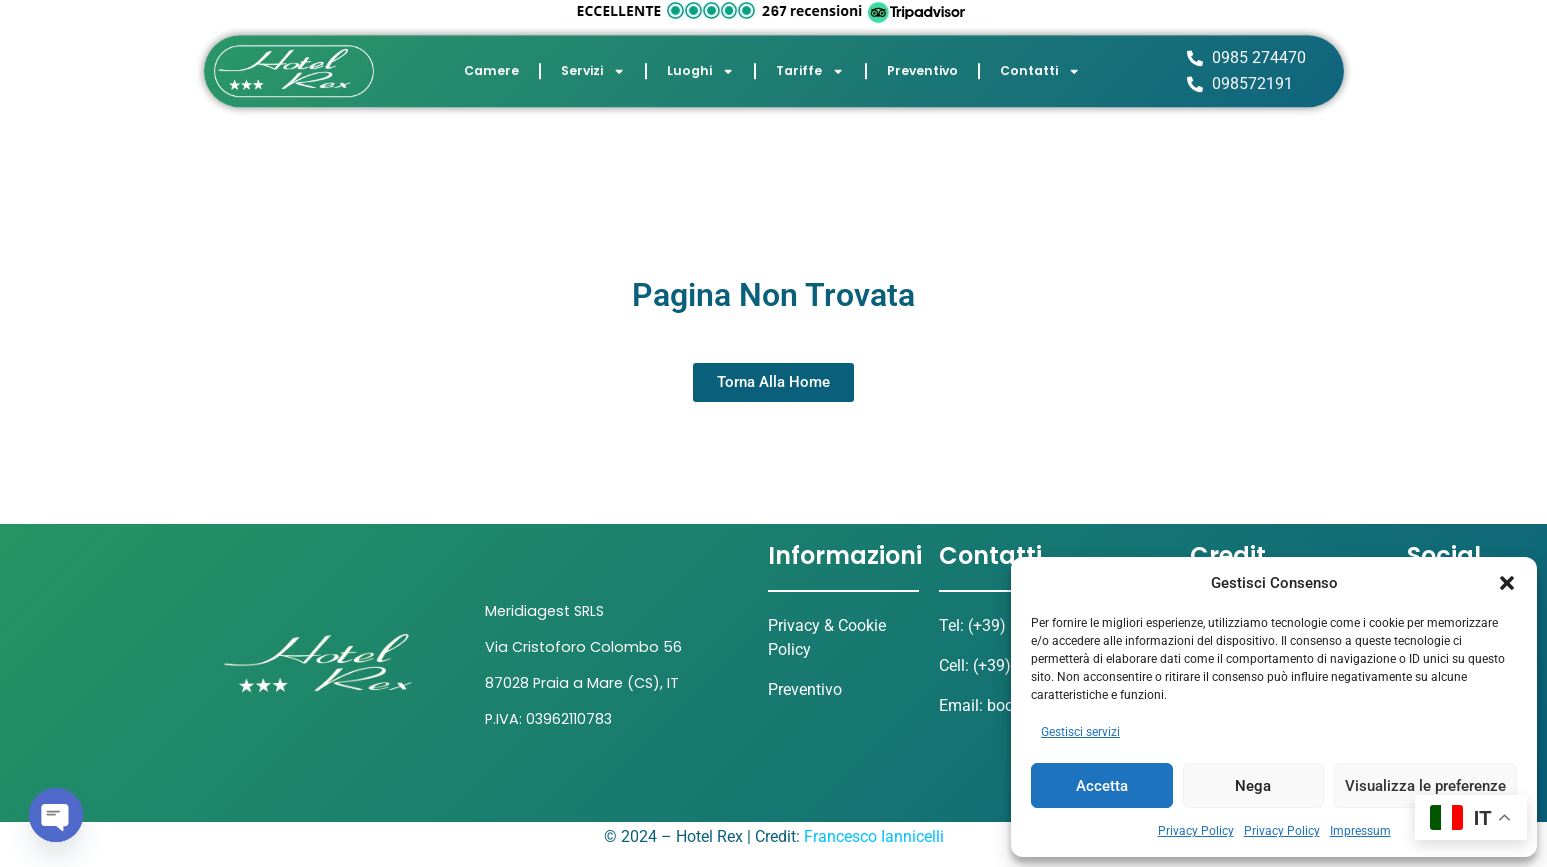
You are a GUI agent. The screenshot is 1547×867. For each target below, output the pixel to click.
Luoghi (700, 67)
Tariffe (810, 67)
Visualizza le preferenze (1425, 786)
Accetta (1102, 786)
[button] (1507, 583)
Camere (491, 66)
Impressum (1360, 831)
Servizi (593, 67)
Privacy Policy (1196, 831)
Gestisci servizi (1080, 732)
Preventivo (922, 66)
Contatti (1040, 67)
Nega (1253, 786)
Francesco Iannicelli (874, 836)
